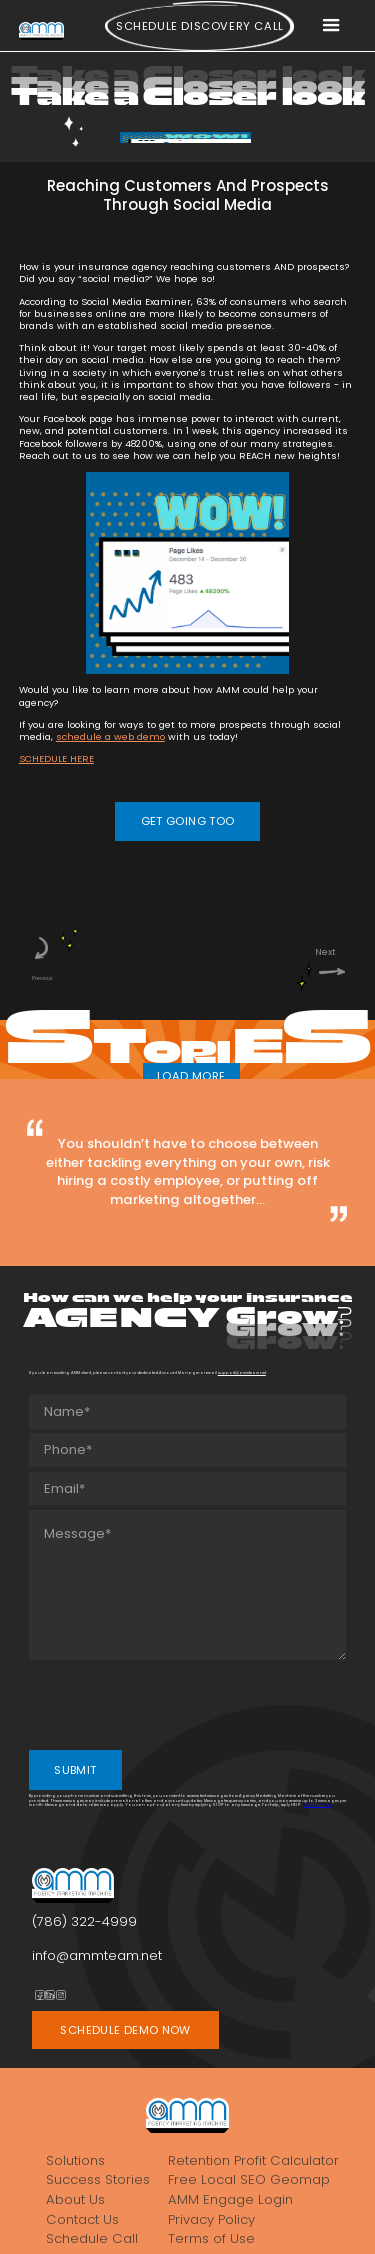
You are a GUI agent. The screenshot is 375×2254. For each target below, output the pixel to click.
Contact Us (82, 2219)
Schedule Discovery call (200, 26)
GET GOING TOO (188, 821)
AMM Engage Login (230, 2199)
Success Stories (98, 2179)
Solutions (75, 2160)
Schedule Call (92, 2238)
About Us (75, 2199)
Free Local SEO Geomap (249, 2179)
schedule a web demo (110, 736)
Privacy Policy (317, 1804)
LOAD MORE (191, 1076)
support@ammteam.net (242, 1372)
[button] (331, 26)
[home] (41, 30)
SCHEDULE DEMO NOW (125, 2030)
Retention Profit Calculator (253, 2160)
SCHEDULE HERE (56, 758)
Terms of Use (211, 2238)
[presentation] (181, 1703)
